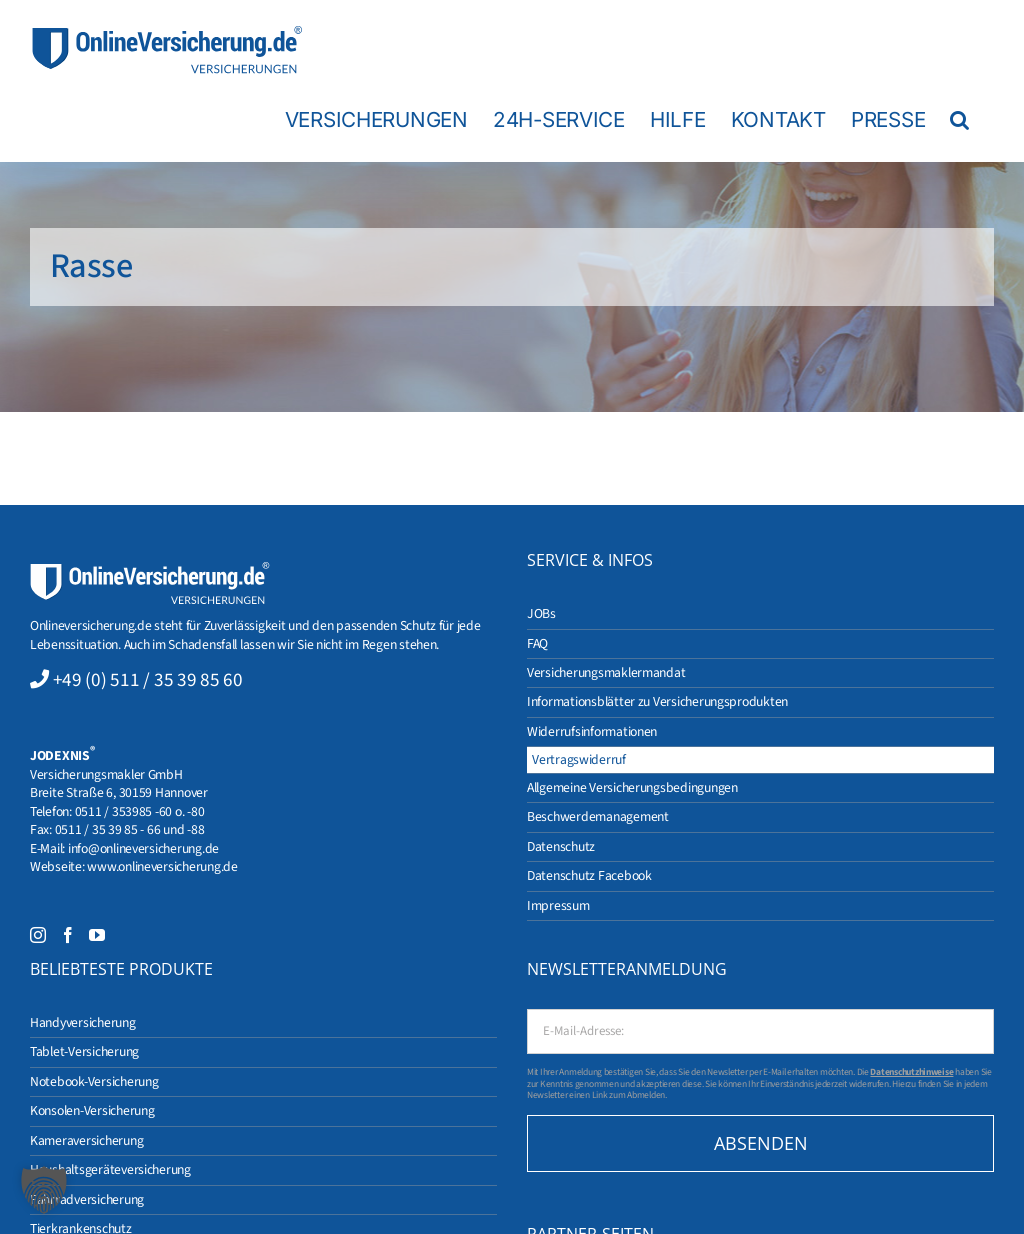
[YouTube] (97, 935)
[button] (959, 119)
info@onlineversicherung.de (143, 848)
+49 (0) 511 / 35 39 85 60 (148, 680)
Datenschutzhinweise (911, 1072)
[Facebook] (68, 935)
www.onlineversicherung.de (162, 866)
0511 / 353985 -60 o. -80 (140, 811)
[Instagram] (38, 935)
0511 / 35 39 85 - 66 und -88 (130, 829)
